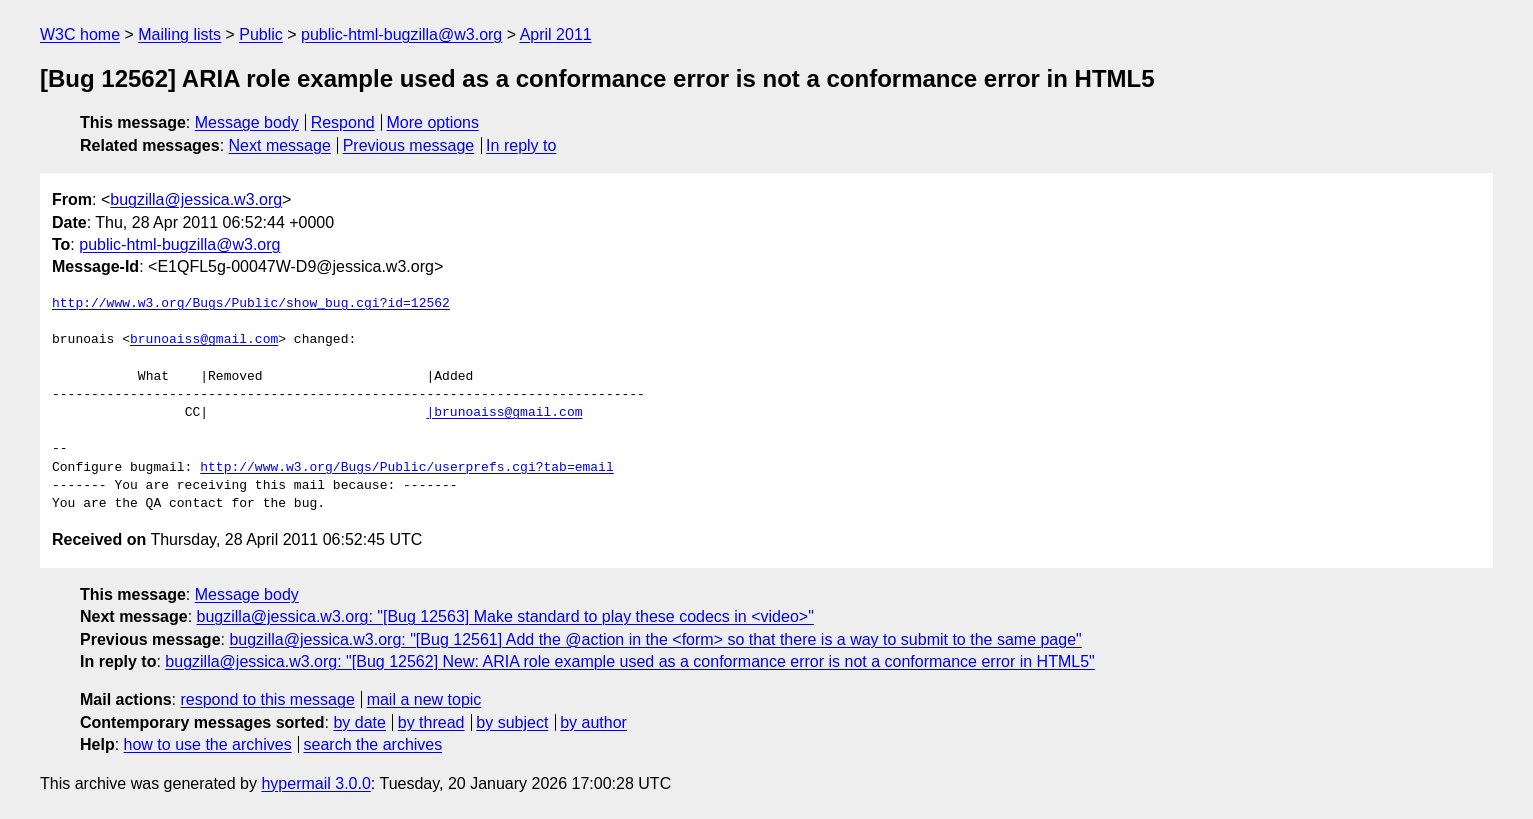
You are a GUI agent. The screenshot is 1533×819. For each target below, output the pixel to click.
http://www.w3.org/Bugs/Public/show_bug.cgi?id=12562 (251, 304)
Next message (280, 145)
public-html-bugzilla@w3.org (401, 34)
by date (359, 722)
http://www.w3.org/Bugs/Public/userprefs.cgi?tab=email (406, 468)
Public (261, 34)
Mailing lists (179, 34)
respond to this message (267, 699)
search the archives (373, 744)
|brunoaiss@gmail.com (504, 413)
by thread (431, 722)
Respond (343, 122)
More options (433, 122)
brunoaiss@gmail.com (204, 340)
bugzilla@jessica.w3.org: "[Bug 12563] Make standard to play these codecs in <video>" (505, 616)
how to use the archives (208, 744)
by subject (512, 722)
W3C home (80, 34)
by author (593, 722)
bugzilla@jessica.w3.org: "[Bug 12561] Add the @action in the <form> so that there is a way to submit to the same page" (655, 639)
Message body (247, 122)
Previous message (409, 145)
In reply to (521, 145)
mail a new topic (424, 699)
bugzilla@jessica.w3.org (196, 199)
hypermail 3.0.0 (315, 783)
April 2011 (556, 34)
